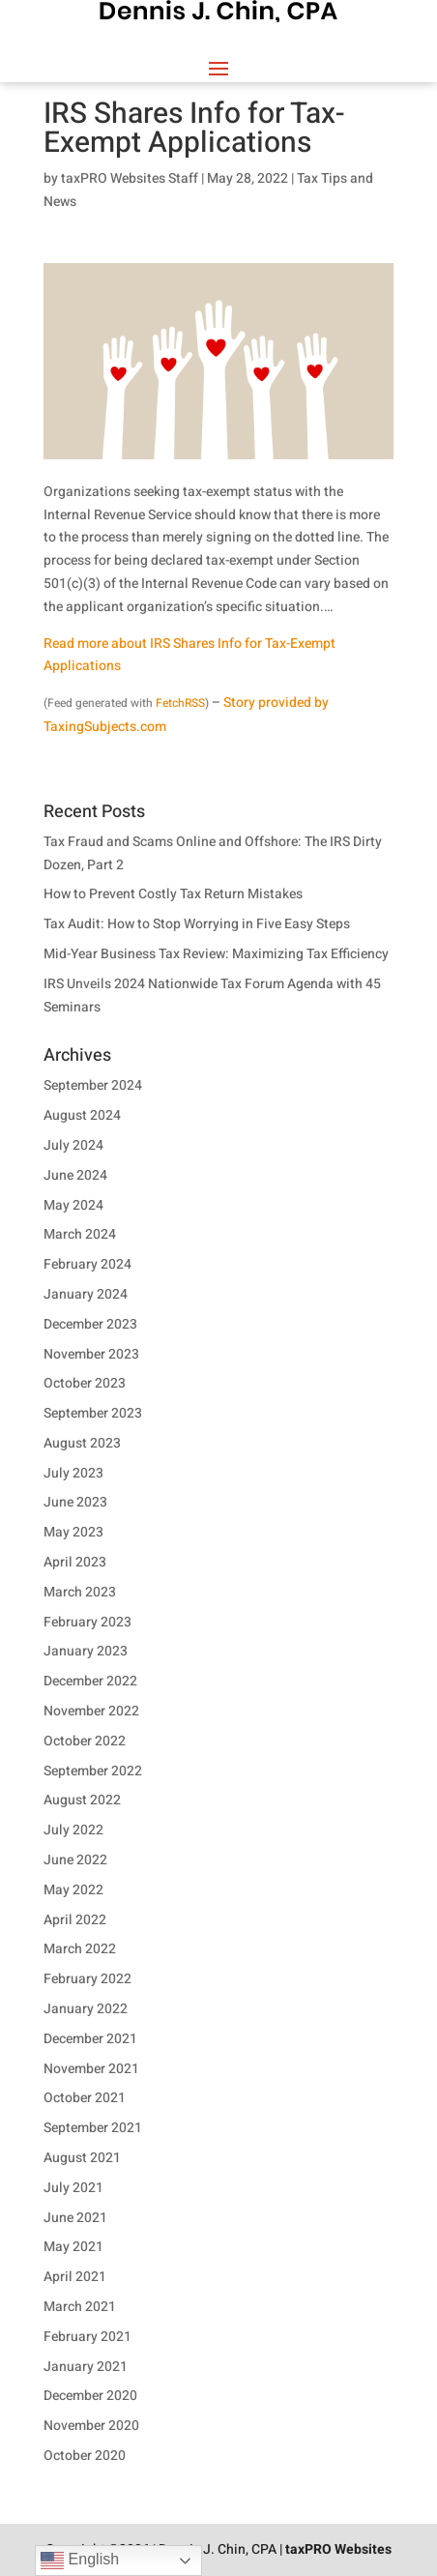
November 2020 (91, 2425)
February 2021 (87, 2337)
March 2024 (80, 1234)
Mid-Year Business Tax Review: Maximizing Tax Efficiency (216, 954)
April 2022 (75, 1920)
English (80, 2560)
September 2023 (93, 1413)
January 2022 (86, 2009)
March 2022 (80, 1949)
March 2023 (80, 1592)
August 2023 (82, 1443)
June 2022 (75, 1860)
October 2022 (85, 1741)
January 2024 (86, 1294)
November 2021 (91, 2069)
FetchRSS (180, 703)
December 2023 (90, 1324)
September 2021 (93, 2128)
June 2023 (75, 1502)
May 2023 (73, 1532)
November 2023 (91, 1354)
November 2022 (91, 1711)
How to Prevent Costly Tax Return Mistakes (173, 894)
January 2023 (86, 1651)
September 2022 (93, 1771)
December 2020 (90, 2396)
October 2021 (85, 2098)
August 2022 (82, 1800)
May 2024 (73, 1205)
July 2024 (73, 1145)
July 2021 (73, 2188)
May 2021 (73, 2247)
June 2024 (75, 1175)
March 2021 (80, 2307)
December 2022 (90, 1681)
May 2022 (73, 1890)
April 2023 (75, 1562)
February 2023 (87, 1622)
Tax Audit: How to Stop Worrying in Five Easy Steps (197, 924)
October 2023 (85, 1383)
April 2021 (75, 2277)
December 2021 (90, 2039)
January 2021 (86, 2366)
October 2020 (85, 2455)
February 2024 (87, 1264)
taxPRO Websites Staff (129, 178)
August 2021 (82, 2158)
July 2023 (73, 1473)
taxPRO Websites (338, 2549)
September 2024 (93, 1085)
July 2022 (73, 1830)
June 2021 (75, 2218)
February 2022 (87, 1979)
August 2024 (82, 1115)
